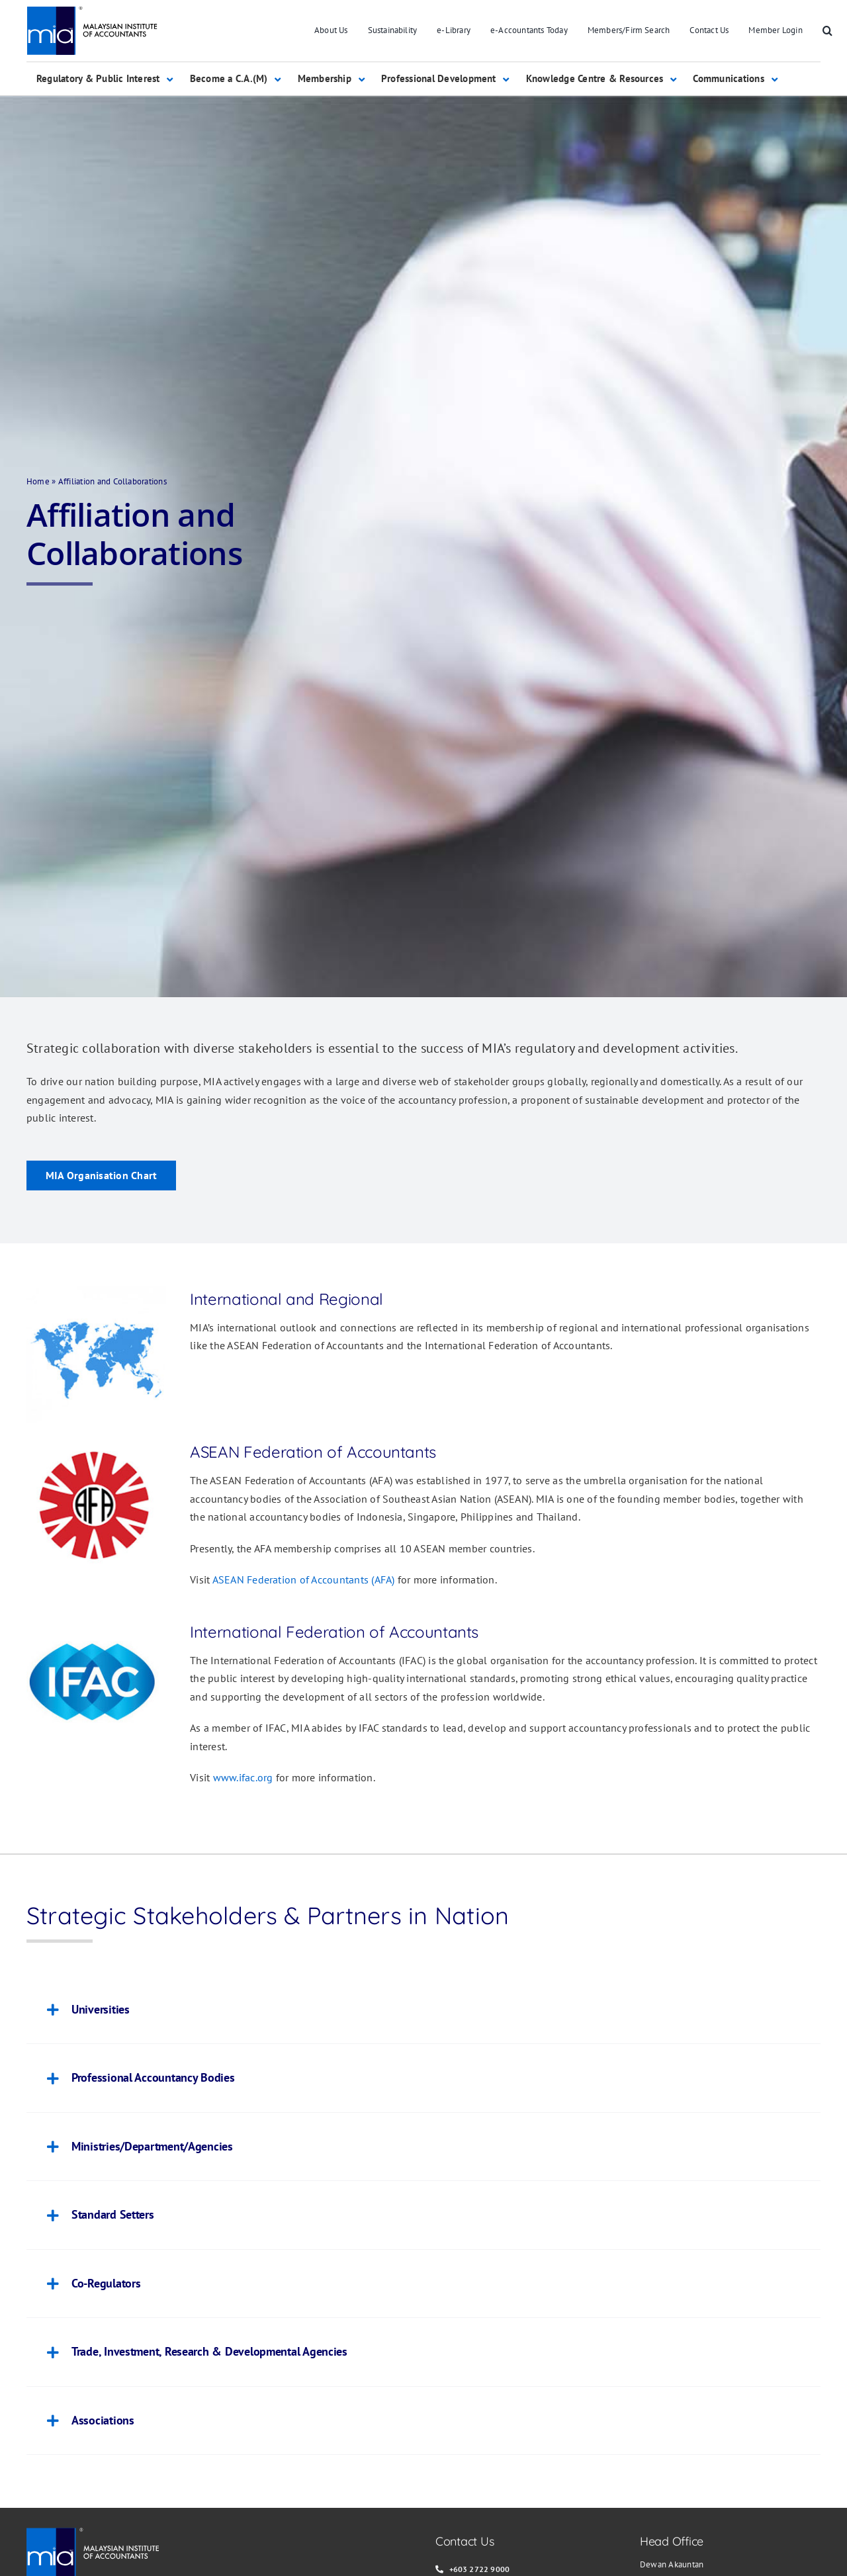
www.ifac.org (243, 1777)
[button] (827, 31)
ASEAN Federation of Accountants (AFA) (303, 1579)
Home (38, 481)
